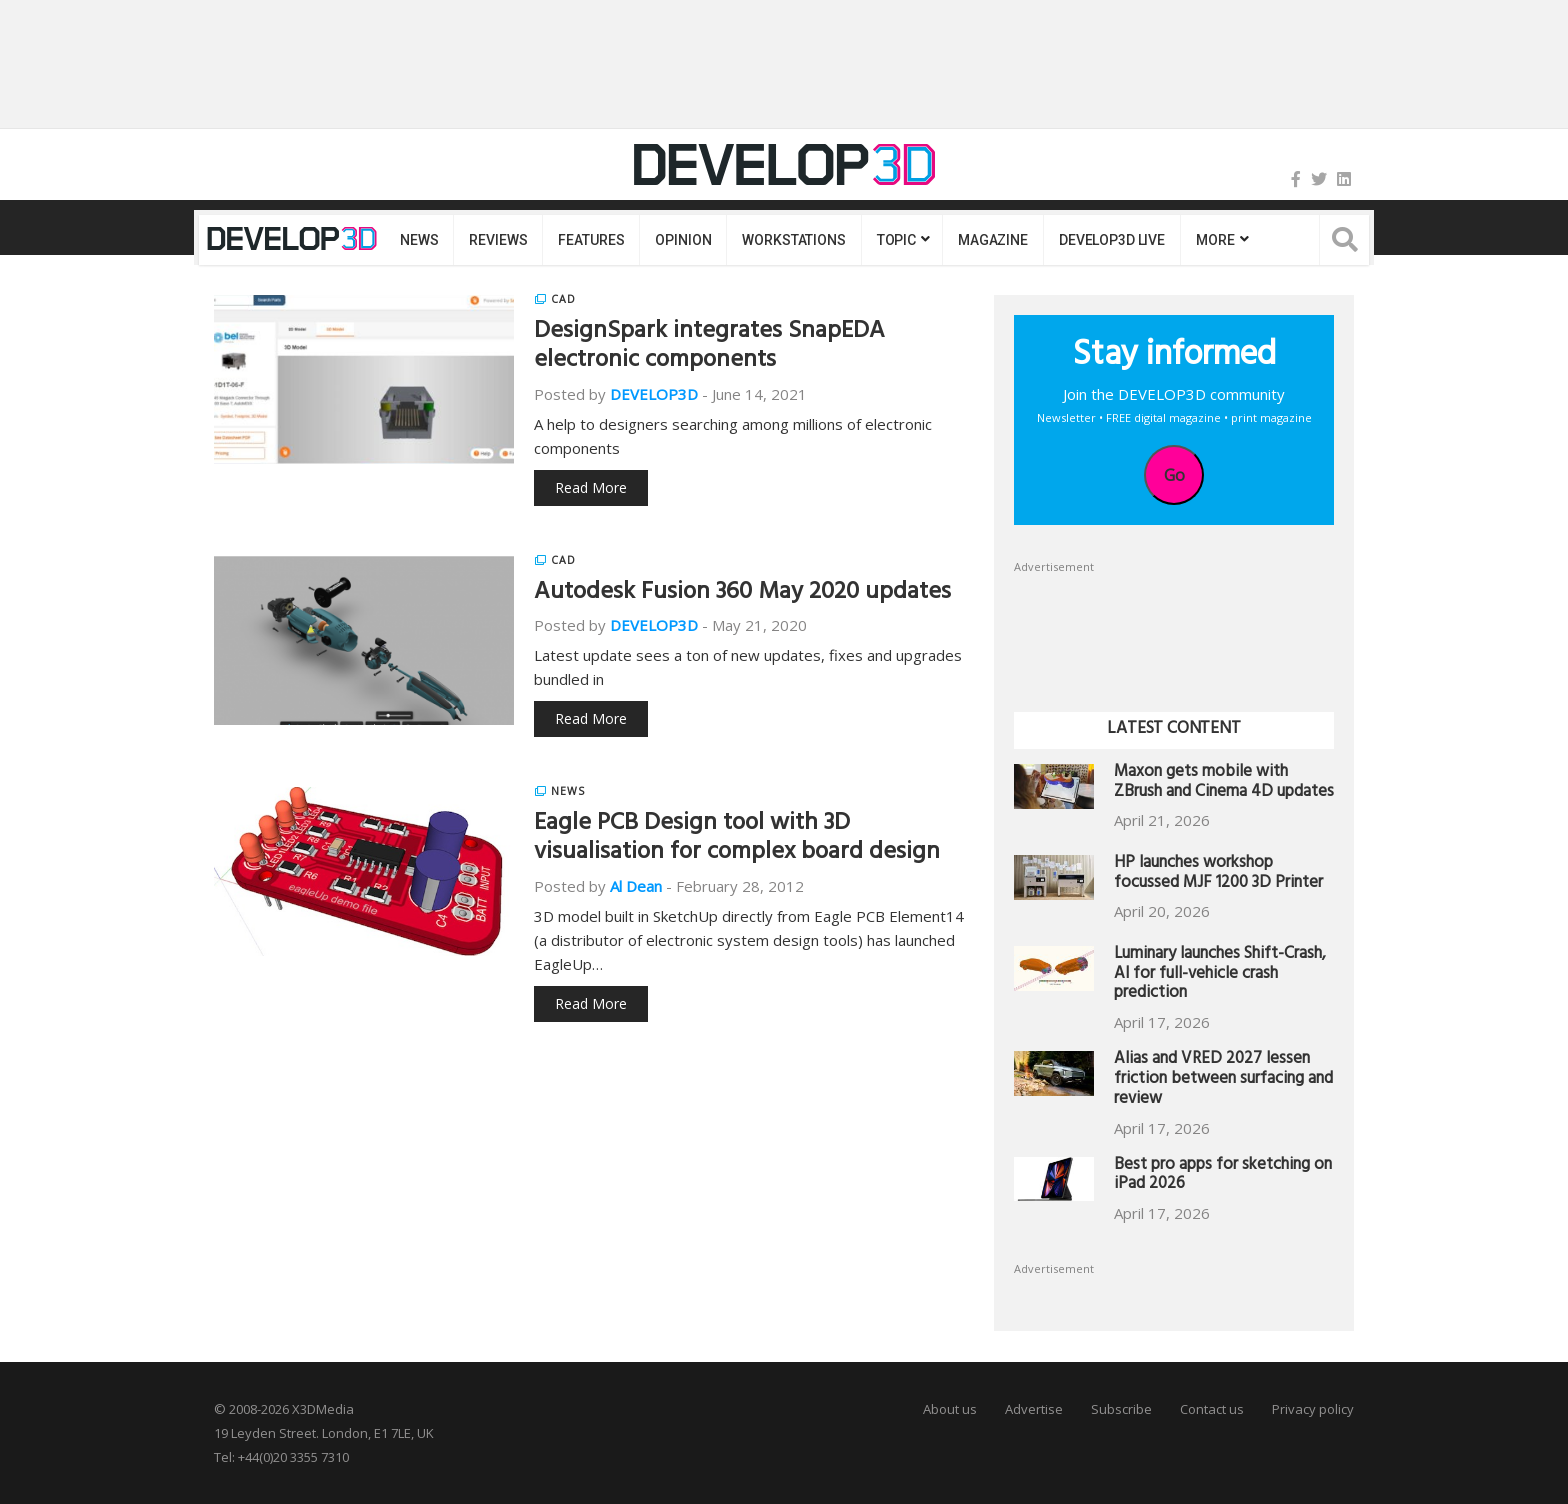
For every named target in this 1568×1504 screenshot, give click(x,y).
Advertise (1034, 1409)
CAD (563, 299)
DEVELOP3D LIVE (1112, 240)
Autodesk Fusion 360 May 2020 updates (742, 594)
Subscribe (1121, 1409)
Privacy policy (1313, 1409)
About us (950, 1409)
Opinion (683, 240)
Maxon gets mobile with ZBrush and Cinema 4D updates (1224, 783)
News (419, 240)
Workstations (793, 240)
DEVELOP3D (654, 394)
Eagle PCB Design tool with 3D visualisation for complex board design (737, 839)
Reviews (498, 240)
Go (1174, 475)
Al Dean (636, 886)
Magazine (993, 240)
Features (591, 240)
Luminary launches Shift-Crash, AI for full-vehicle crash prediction (1220, 975)
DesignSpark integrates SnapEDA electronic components (709, 347)
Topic (896, 240)
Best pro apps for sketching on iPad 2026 (1223, 1176)
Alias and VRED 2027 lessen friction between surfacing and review (1223, 1080)
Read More (591, 487)
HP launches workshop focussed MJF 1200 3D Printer (1218, 874)
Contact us (1212, 1409)
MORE (1215, 240)
